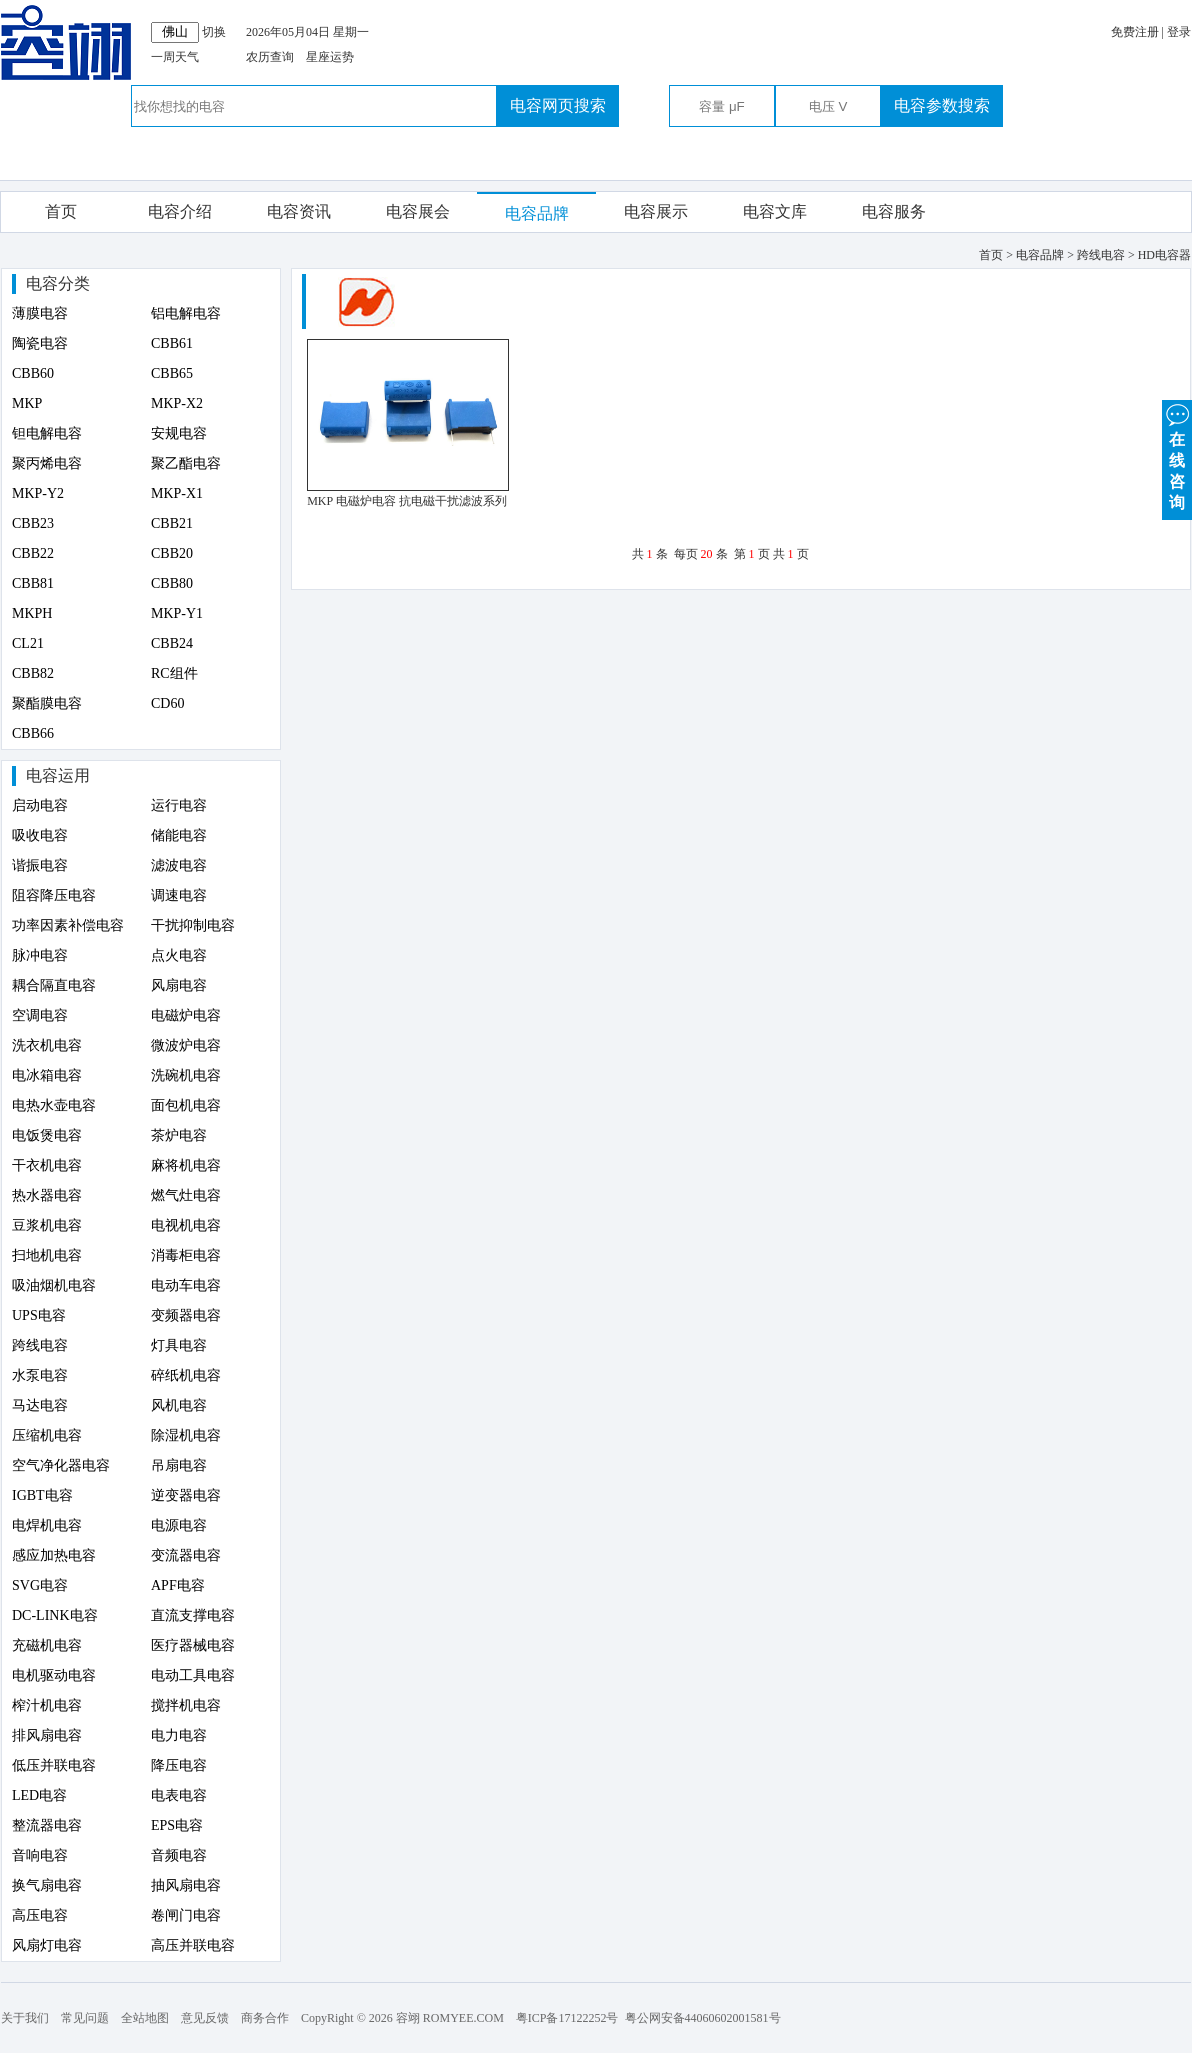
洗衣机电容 (47, 1045)
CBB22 (33, 553)
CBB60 (33, 373)
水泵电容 (40, 1375)
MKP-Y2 (38, 493)
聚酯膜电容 (47, 703)
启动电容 (40, 805)
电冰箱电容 (47, 1075)
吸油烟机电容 (54, 1285)
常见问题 (85, 2018)
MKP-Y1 (177, 613)
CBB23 (33, 523)
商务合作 (265, 2018)
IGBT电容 (42, 1495)
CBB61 (172, 343)
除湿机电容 (186, 1435)
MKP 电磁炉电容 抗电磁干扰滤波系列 (407, 501)
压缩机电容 (47, 1435)
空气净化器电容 (61, 1465)
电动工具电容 (193, 1675)
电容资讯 (299, 211)
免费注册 (1135, 32)
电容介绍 (180, 211)
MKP (27, 403)
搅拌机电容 (186, 1705)
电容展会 (418, 211)
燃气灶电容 (186, 1195)
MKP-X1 (177, 493)
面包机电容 (186, 1105)
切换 (214, 32)
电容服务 (894, 211)
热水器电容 (47, 1195)
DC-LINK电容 (55, 1615)
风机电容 (179, 1405)
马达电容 (40, 1405)
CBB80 (172, 583)
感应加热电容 (54, 1555)
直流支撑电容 (193, 1615)
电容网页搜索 (558, 105)
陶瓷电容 (40, 343)
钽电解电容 (47, 433)
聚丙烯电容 (47, 463)
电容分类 (58, 283)
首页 (61, 211)
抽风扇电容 (186, 1885)
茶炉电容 (179, 1135)
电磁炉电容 (186, 1015)
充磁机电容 (47, 1645)
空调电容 (40, 1015)
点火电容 (179, 955)
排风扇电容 (47, 1735)
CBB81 (33, 583)
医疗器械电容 (193, 1645)
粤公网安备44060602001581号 (703, 2018)
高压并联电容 (193, 1945)
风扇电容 (179, 985)
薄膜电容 (40, 313)
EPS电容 (177, 1825)
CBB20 (172, 553)
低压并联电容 (54, 1765)
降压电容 (179, 1765)
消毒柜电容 (186, 1255)
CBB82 (33, 673)
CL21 (28, 643)
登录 (1179, 32)
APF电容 (178, 1585)
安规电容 (179, 433)
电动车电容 (186, 1285)
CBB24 (172, 643)
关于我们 (25, 2018)
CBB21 (172, 523)
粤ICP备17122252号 (567, 2018)
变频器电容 (186, 1315)
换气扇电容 (47, 1885)
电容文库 (775, 211)
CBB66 (33, 733)
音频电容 (179, 1855)
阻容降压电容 (54, 895)
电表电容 (179, 1795)
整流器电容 (47, 1825)
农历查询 (270, 57)
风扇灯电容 (47, 1945)
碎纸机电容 (186, 1375)
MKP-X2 (177, 403)
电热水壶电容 (54, 1105)
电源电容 (179, 1525)
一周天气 (175, 57)
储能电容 (179, 835)
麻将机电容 (186, 1165)
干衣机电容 (47, 1165)
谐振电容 (40, 865)
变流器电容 (186, 1555)
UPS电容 (39, 1315)
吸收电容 (40, 835)
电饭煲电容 (47, 1135)
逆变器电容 (186, 1495)
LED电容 (39, 1795)
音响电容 (40, 1855)
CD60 (167, 703)
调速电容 (179, 895)
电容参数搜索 (942, 105)
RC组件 (174, 673)
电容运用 (58, 775)
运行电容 (179, 805)
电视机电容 (186, 1225)
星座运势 (330, 57)
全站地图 (145, 2018)
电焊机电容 (47, 1525)
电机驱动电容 (54, 1675)
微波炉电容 (186, 1045)
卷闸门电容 (186, 1915)
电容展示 (656, 211)
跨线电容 (40, 1345)
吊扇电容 (179, 1465)
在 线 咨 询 (1177, 455)
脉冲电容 (40, 955)
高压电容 (40, 1915)
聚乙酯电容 (186, 463)
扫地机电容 (47, 1255)
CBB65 (172, 373)
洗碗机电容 (186, 1075)
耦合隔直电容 (54, 985)
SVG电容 (40, 1585)
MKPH (32, 613)
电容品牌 (537, 213)
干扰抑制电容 (193, 925)
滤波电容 (179, 865)
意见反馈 (205, 2018)
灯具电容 (179, 1345)
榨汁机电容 (47, 1705)
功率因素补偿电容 (68, 925)
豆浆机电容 (47, 1225)
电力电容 (179, 1735)
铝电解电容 (186, 313)
